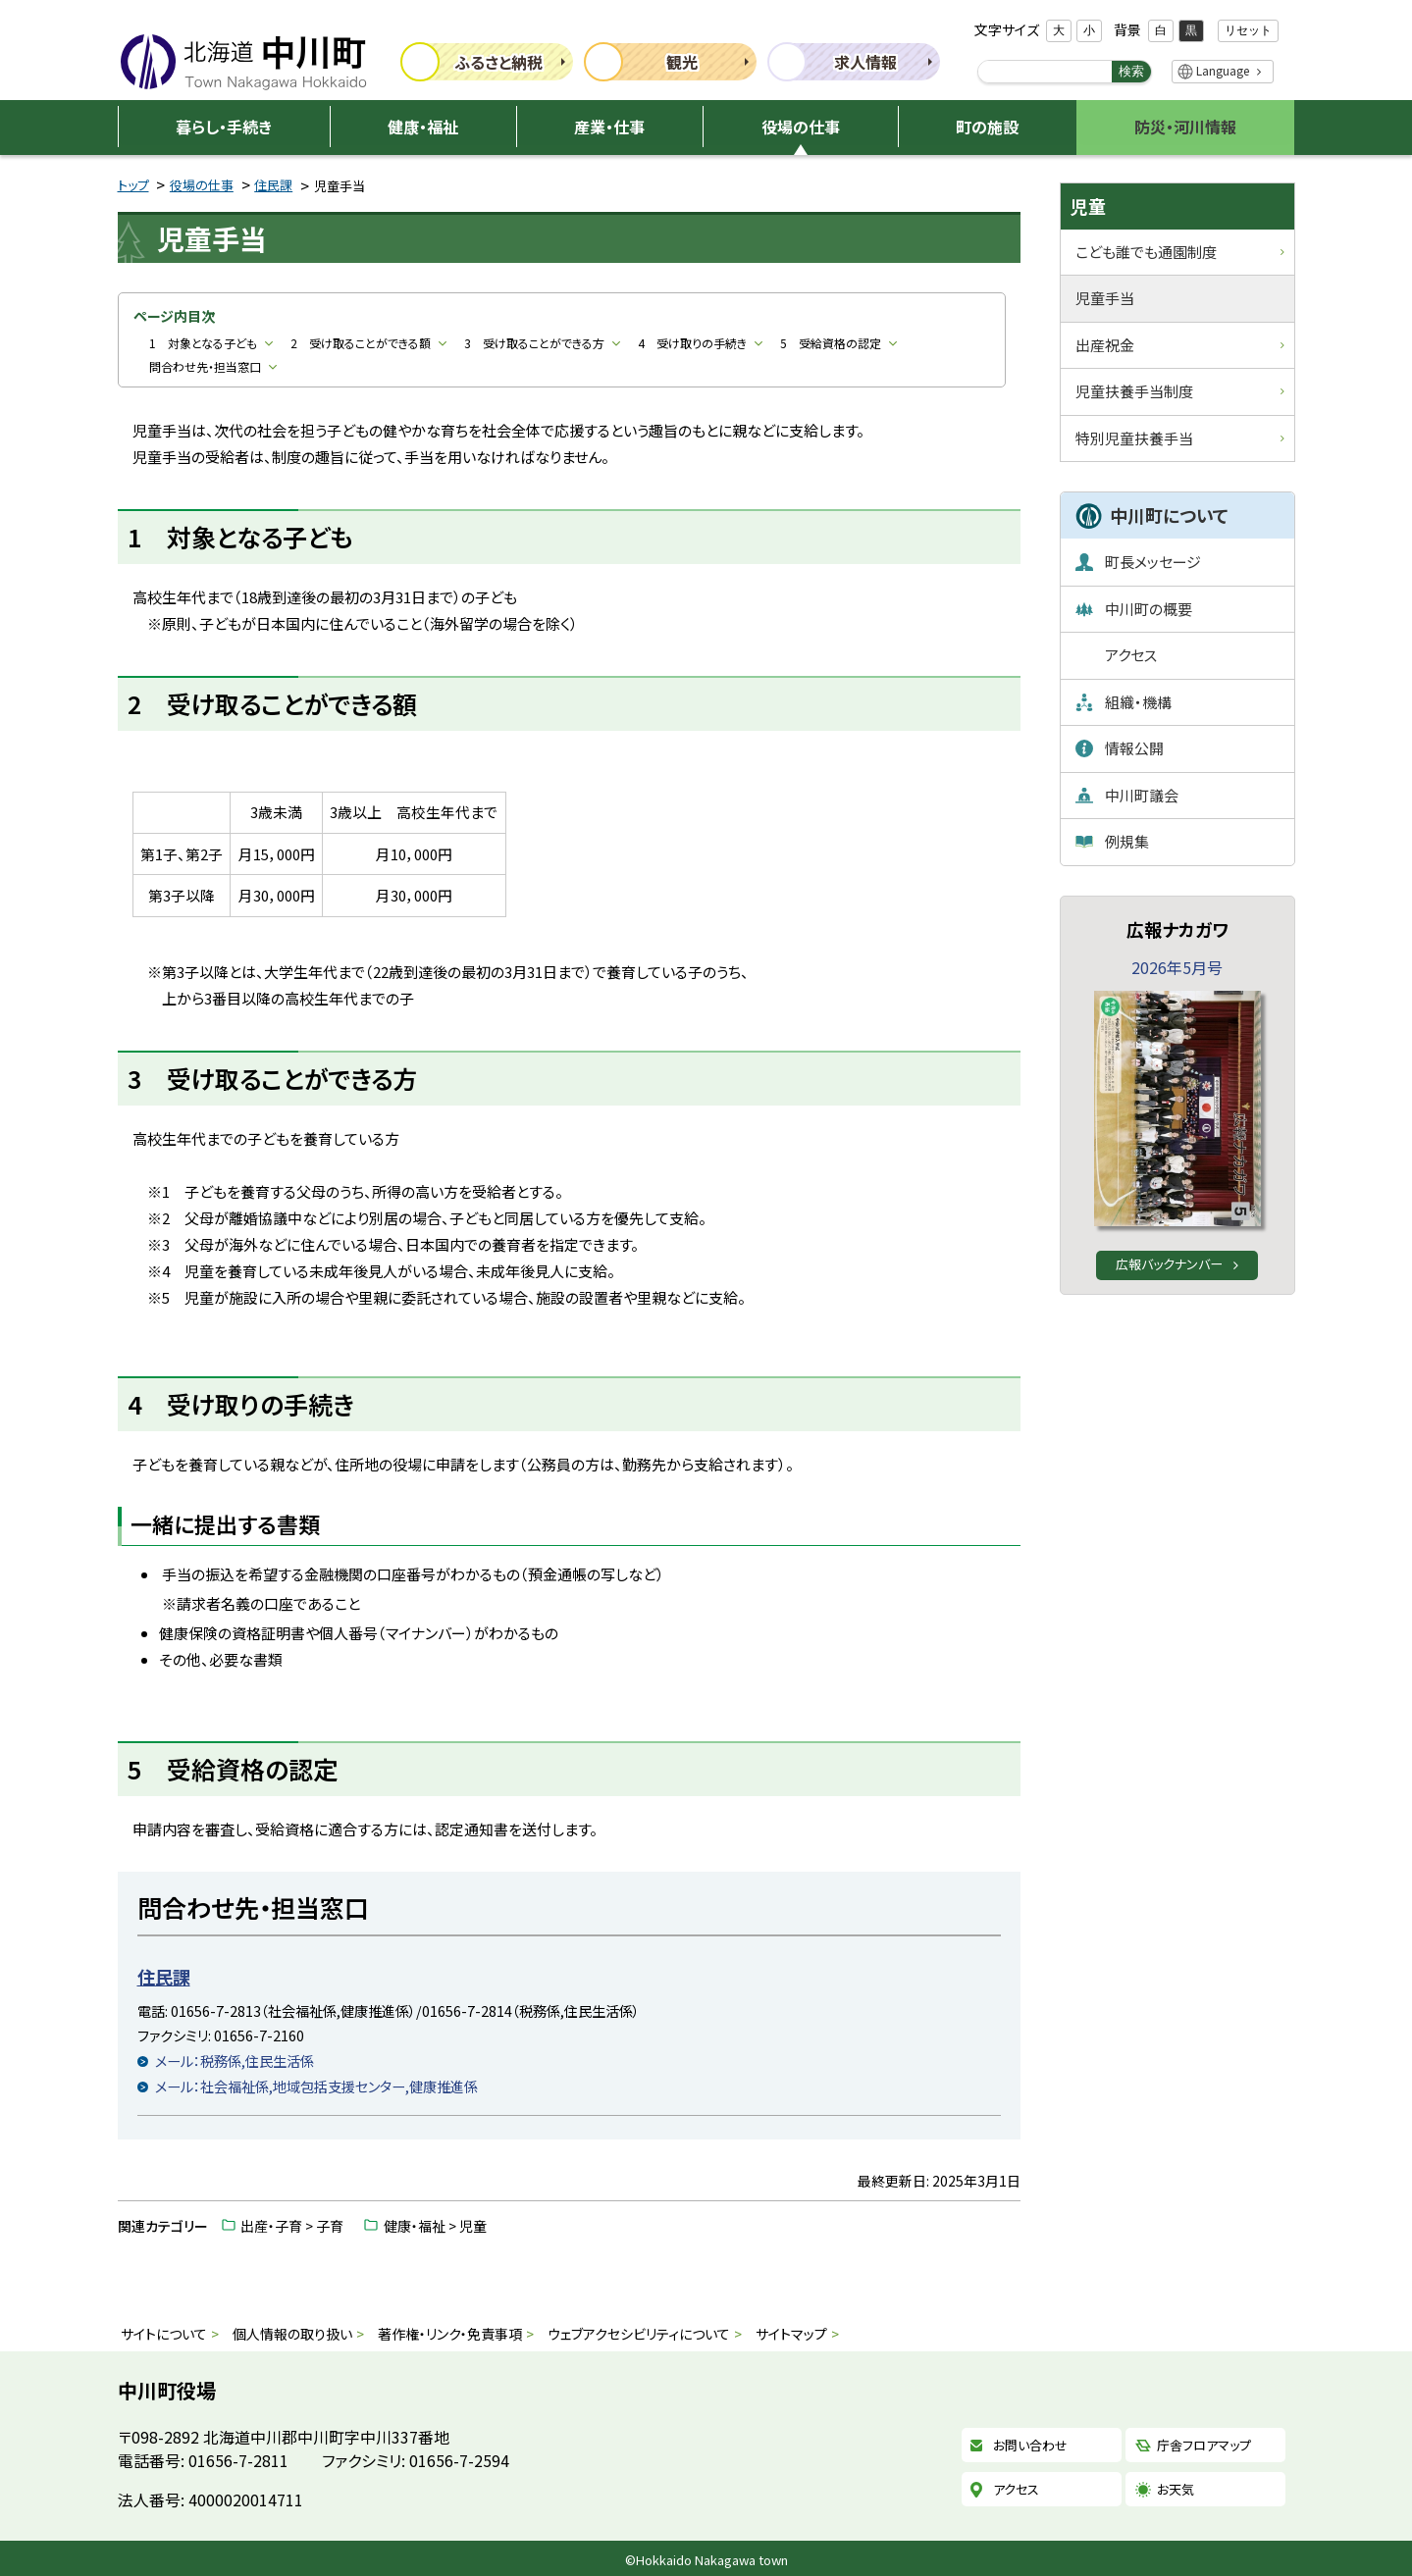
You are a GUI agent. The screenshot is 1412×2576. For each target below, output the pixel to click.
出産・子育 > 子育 (291, 2226)
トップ (133, 185)
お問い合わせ (1030, 2445)
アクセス (1016, 2489)
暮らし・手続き (224, 126)
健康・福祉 (423, 126)
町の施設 (987, 126)
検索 (1131, 71)
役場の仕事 (800, 126)
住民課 (273, 185)
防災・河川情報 (1185, 126)
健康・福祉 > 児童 (435, 2226)
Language (1222, 70)
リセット (1248, 30)
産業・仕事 (609, 126)
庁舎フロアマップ (1204, 2445)
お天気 (1175, 2489)
